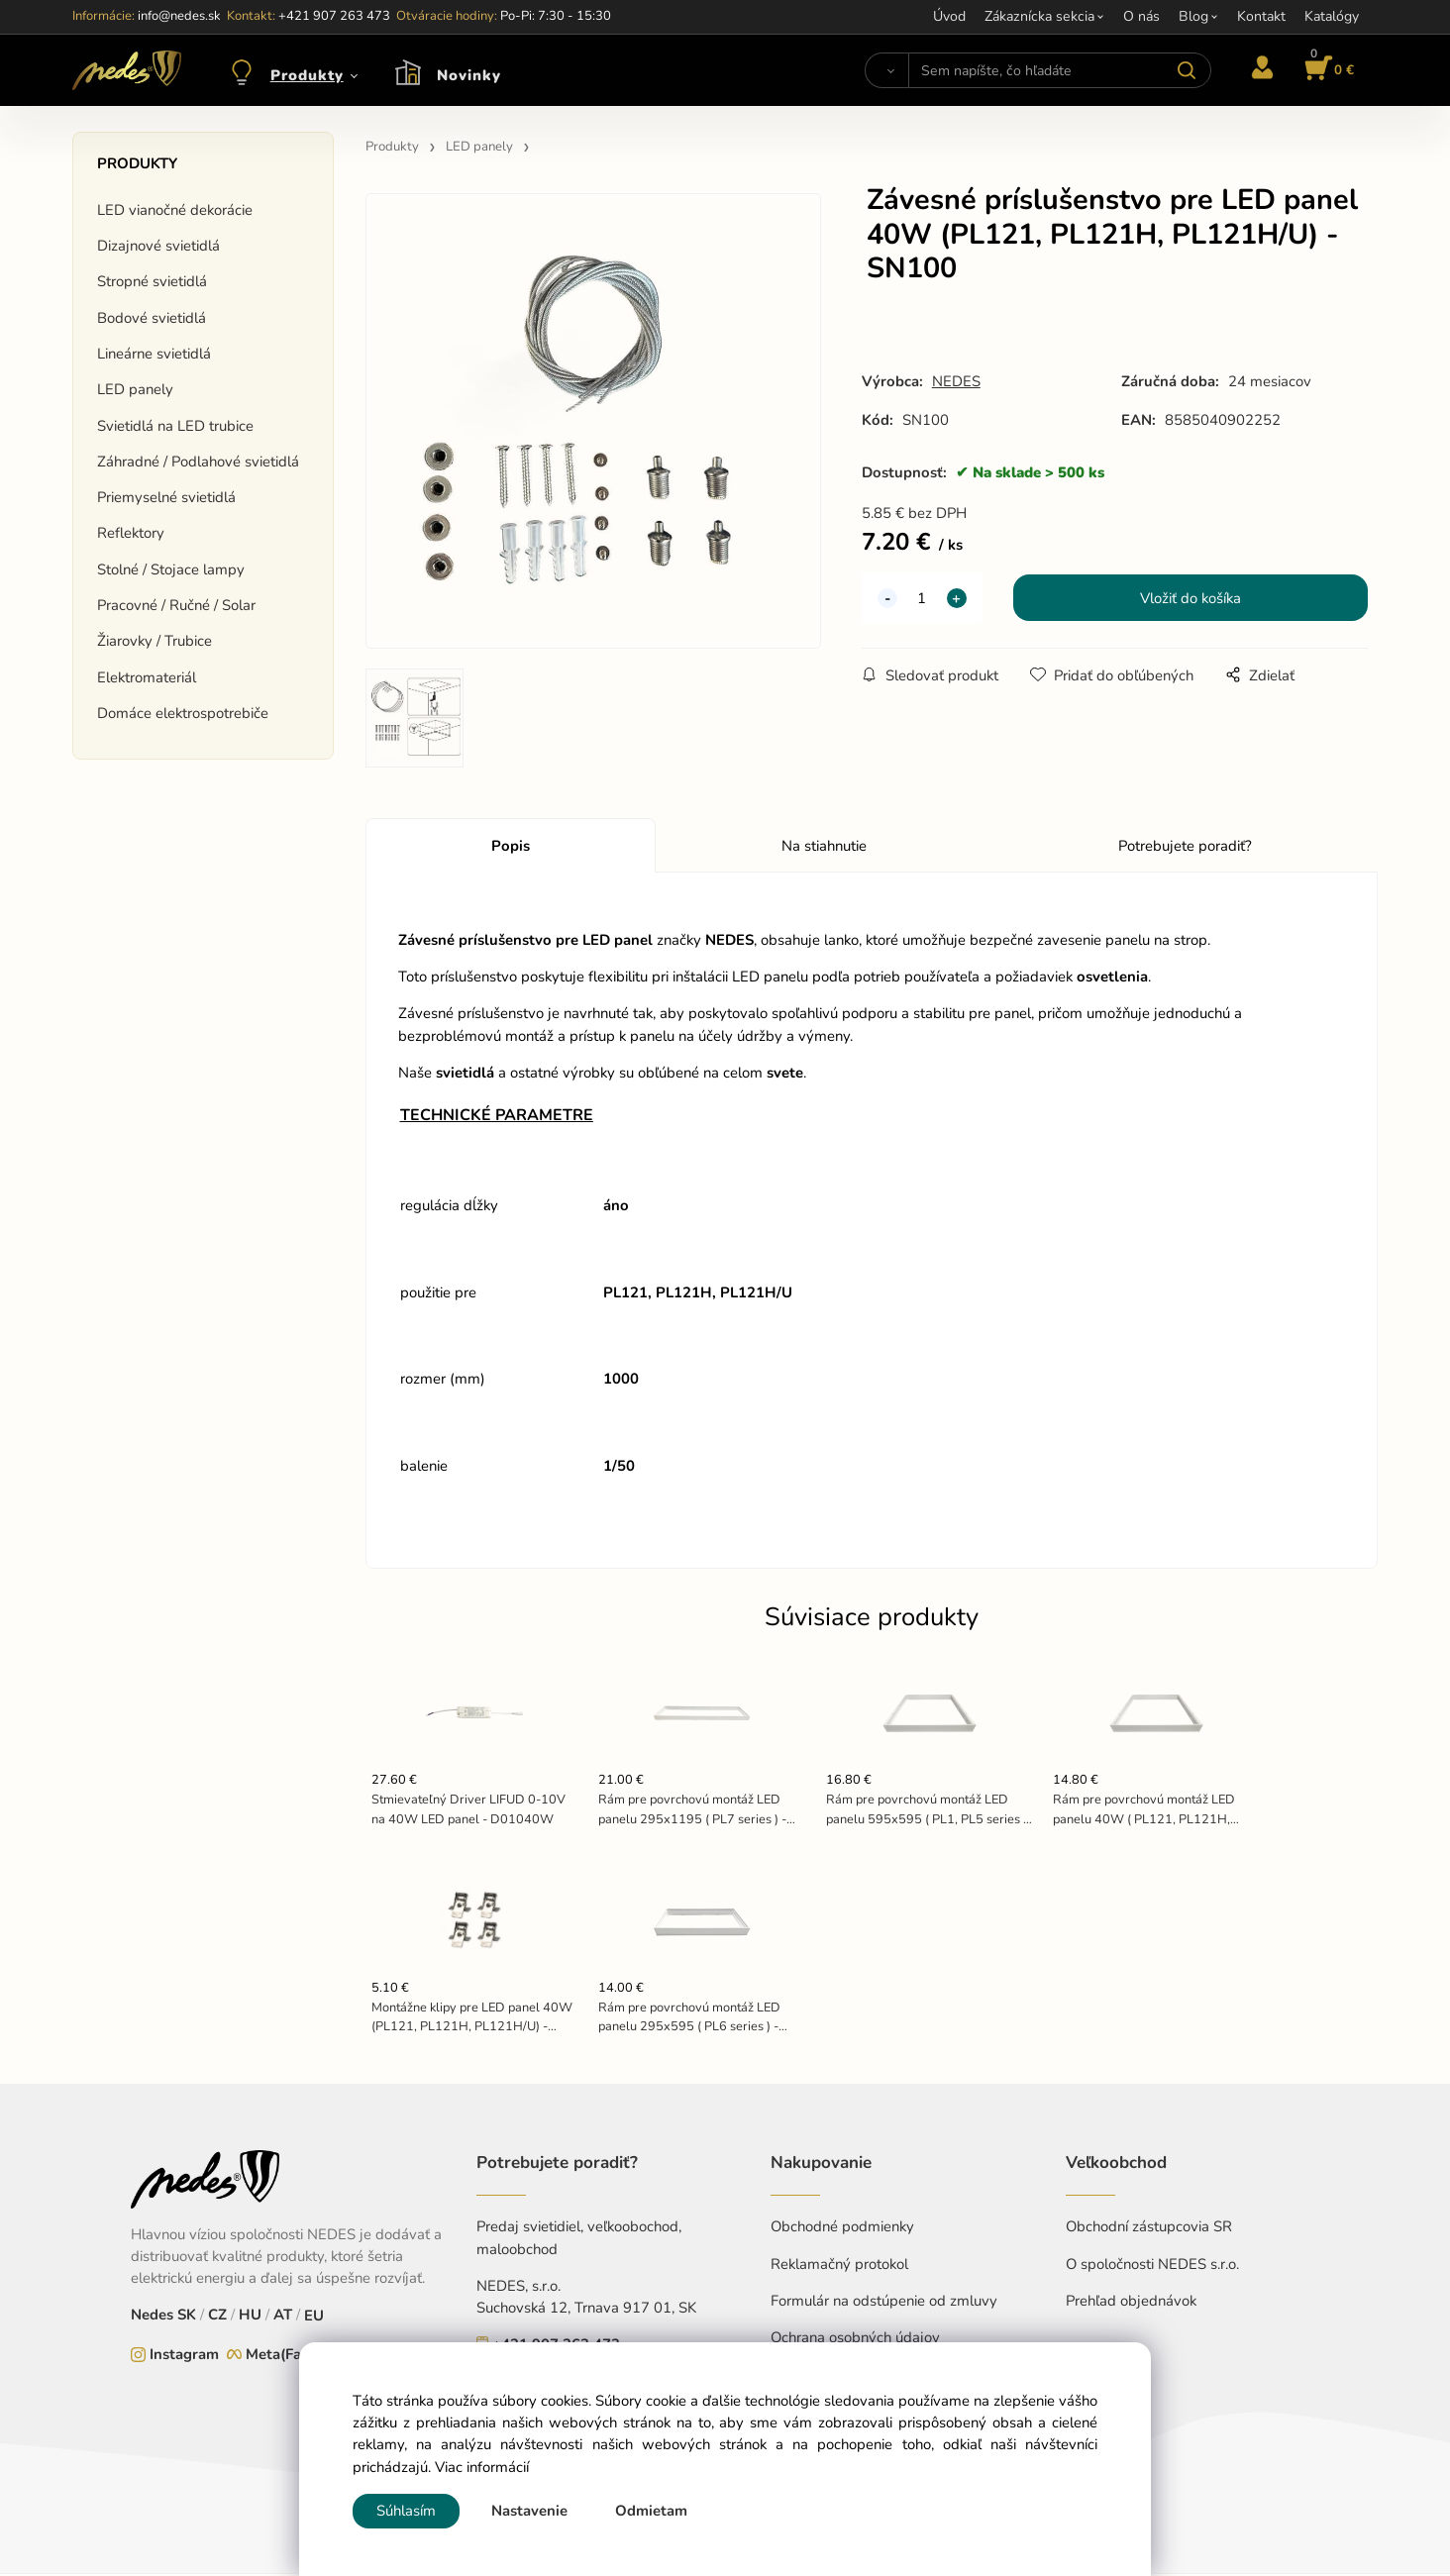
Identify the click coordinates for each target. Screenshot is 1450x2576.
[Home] (126, 70)
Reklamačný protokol (839, 2266)
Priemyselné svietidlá (166, 497)
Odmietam (651, 2511)
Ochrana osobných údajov (855, 2339)
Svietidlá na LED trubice (175, 426)
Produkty (307, 75)
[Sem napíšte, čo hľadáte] (1059, 70)
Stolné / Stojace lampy (171, 569)
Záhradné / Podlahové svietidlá (198, 461)
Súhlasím (406, 2511)
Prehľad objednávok (1131, 2303)
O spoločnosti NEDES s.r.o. (1152, 2266)
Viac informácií (482, 2467)
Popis (510, 848)
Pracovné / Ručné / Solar (176, 605)
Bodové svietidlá (151, 318)
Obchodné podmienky (842, 2229)
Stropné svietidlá (152, 281)
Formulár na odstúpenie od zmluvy (884, 2303)
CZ (217, 2317)
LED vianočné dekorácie (175, 210)
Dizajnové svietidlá (158, 246)
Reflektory (130, 533)
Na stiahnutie (824, 848)
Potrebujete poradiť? (1185, 848)
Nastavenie (529, 2511)
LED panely (135, 389)
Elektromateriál (146, 677)
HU (250, 2317)
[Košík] (1326, 70)
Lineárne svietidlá (154, 353)
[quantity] (922, 600)
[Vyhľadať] (887, 70)
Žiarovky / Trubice (154, 641)
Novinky (469, 75)
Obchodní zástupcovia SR (1149, 2229)
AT (282, 2317)
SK (186, 2317)
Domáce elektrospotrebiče (182, 713)
